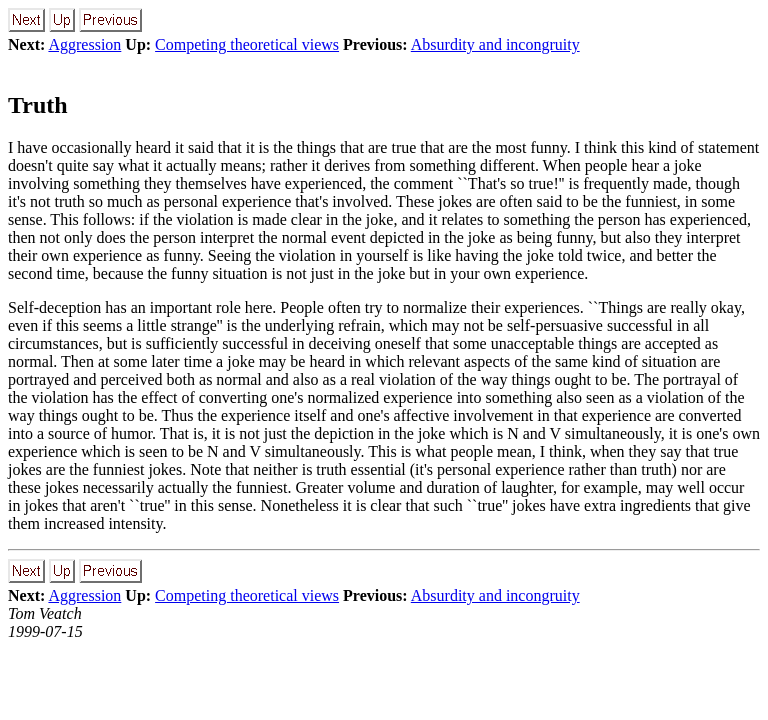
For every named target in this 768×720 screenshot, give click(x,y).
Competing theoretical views (247, 44)
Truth (38, 105)
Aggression (84, 44)
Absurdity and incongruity (495, 44)
